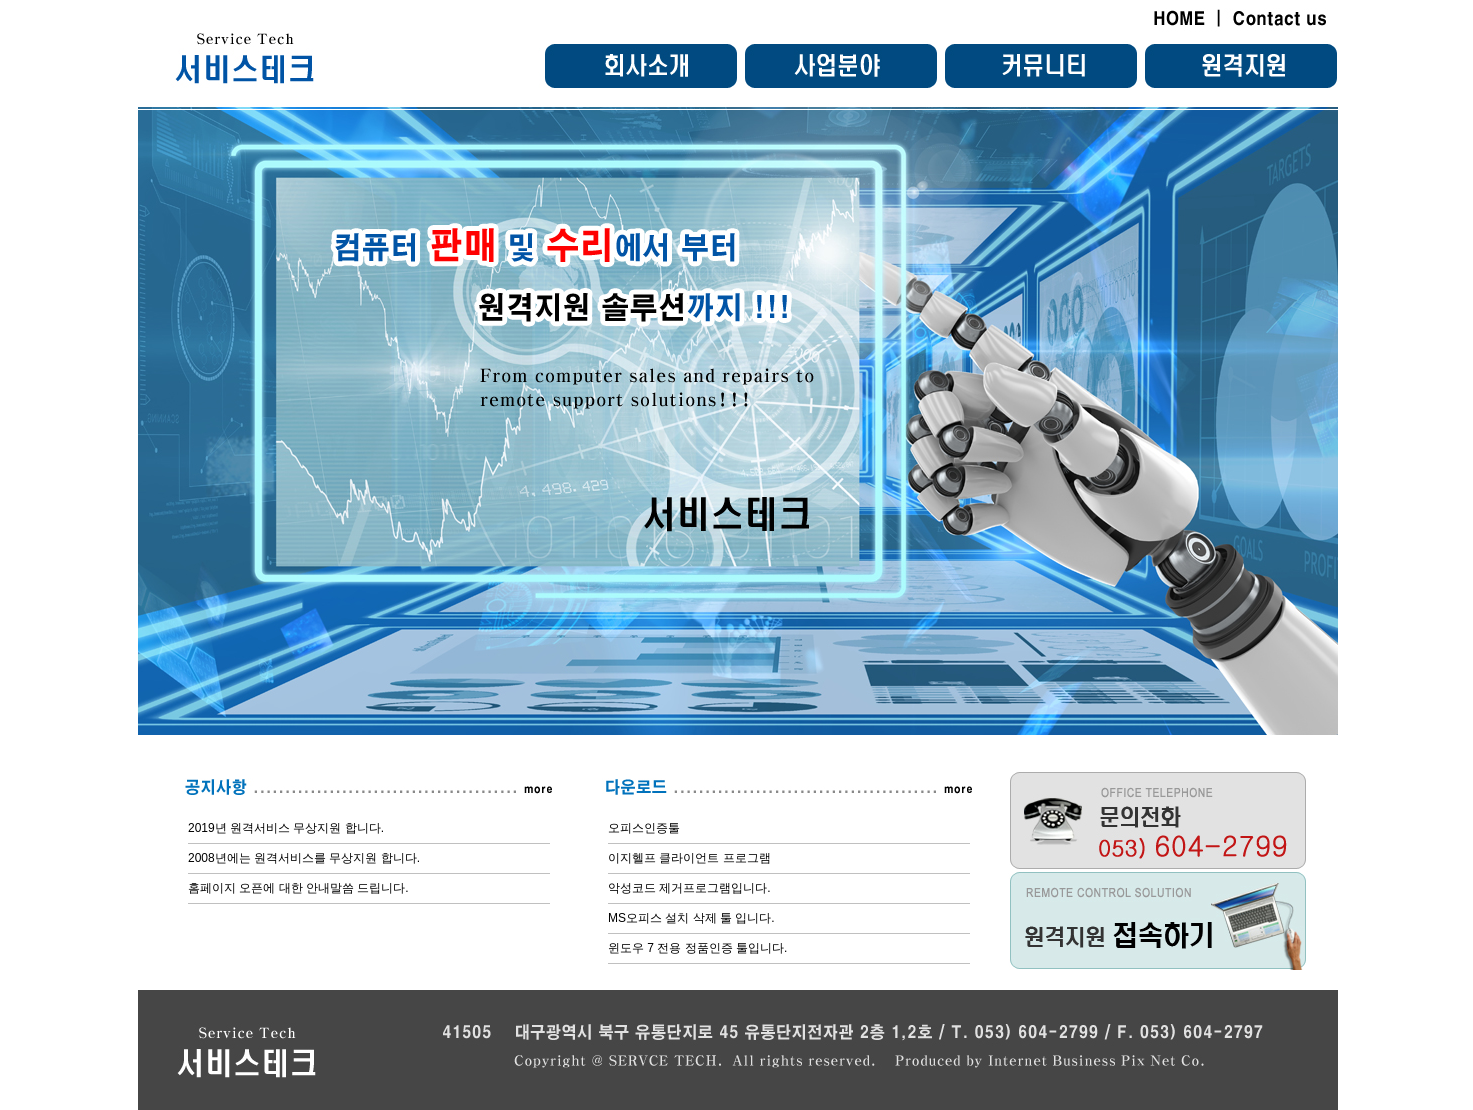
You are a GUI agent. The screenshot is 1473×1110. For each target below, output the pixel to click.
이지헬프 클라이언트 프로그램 (689, 858)
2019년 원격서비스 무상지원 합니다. (286, 828)
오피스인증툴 (644, 828)
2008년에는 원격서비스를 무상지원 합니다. (304, 858)
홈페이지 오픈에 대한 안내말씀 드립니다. (298, 888)
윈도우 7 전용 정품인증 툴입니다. (697, 948)
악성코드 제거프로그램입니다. (689, 888)
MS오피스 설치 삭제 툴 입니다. (691, 918)
